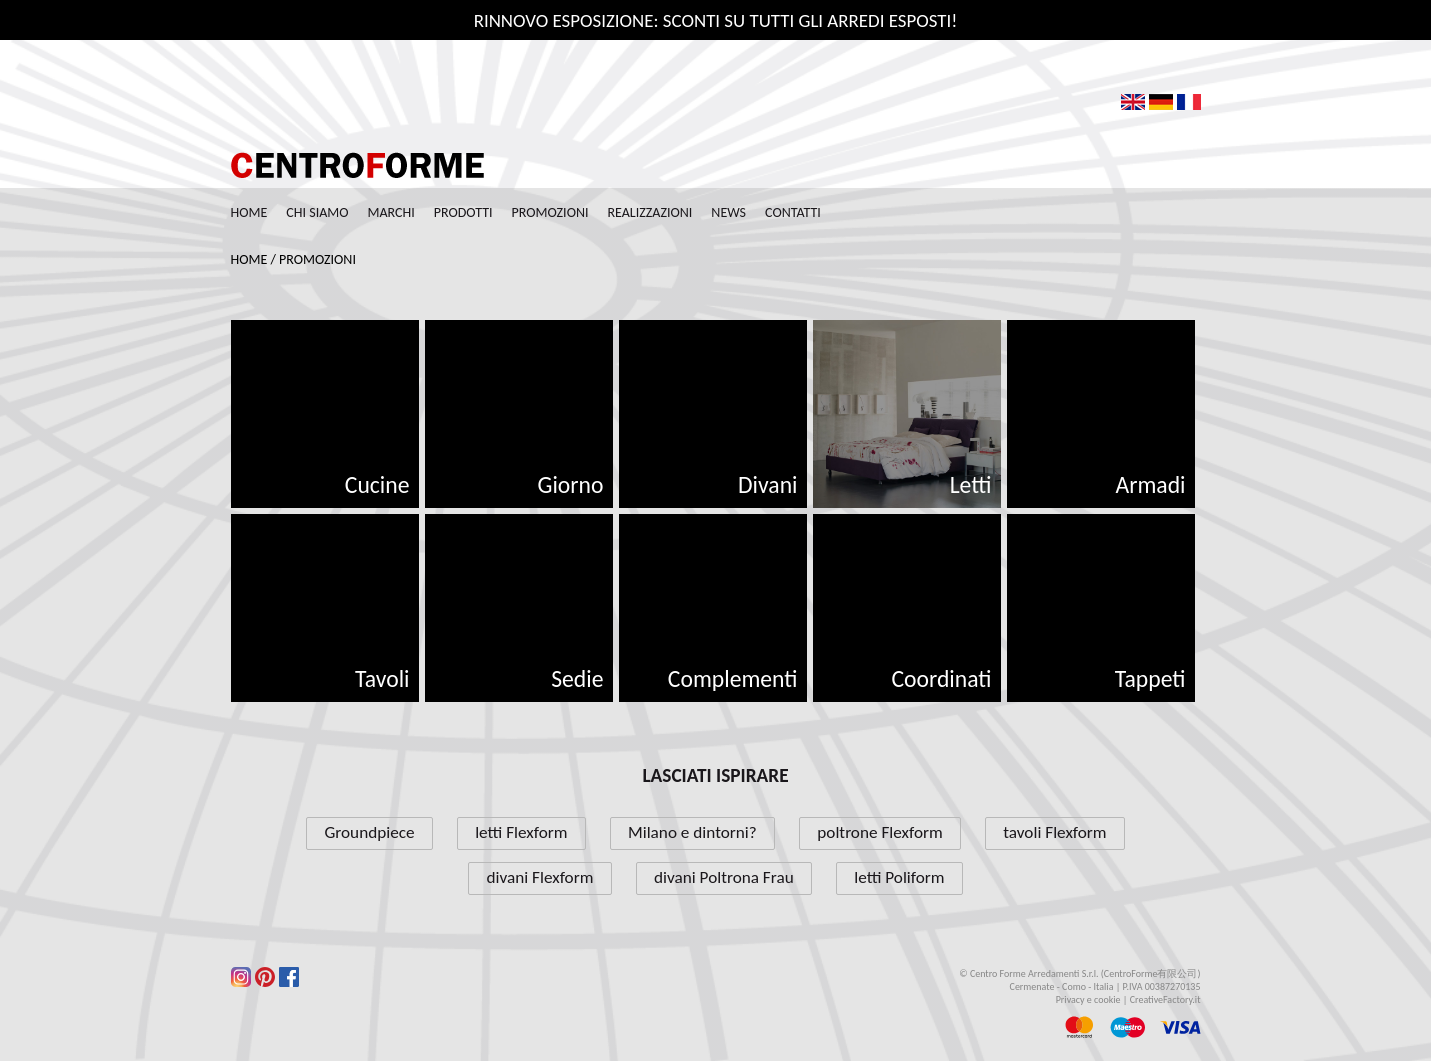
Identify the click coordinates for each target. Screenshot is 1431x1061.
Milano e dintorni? (692, 832)
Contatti (793, 212)
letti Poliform (899, 877)
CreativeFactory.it (1165, 999)
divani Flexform (540, 877)
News (728, 212)
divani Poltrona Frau (724, 877)
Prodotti (463, 212)
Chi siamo (317, 212)
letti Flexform (521, 832)
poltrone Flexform (879, 832)
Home (249, 212)
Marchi (391, 212)
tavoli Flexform (1054, 832)
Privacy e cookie (1088, 999)
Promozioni (550, 212)
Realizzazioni (649, 212)
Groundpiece (369, 832)
